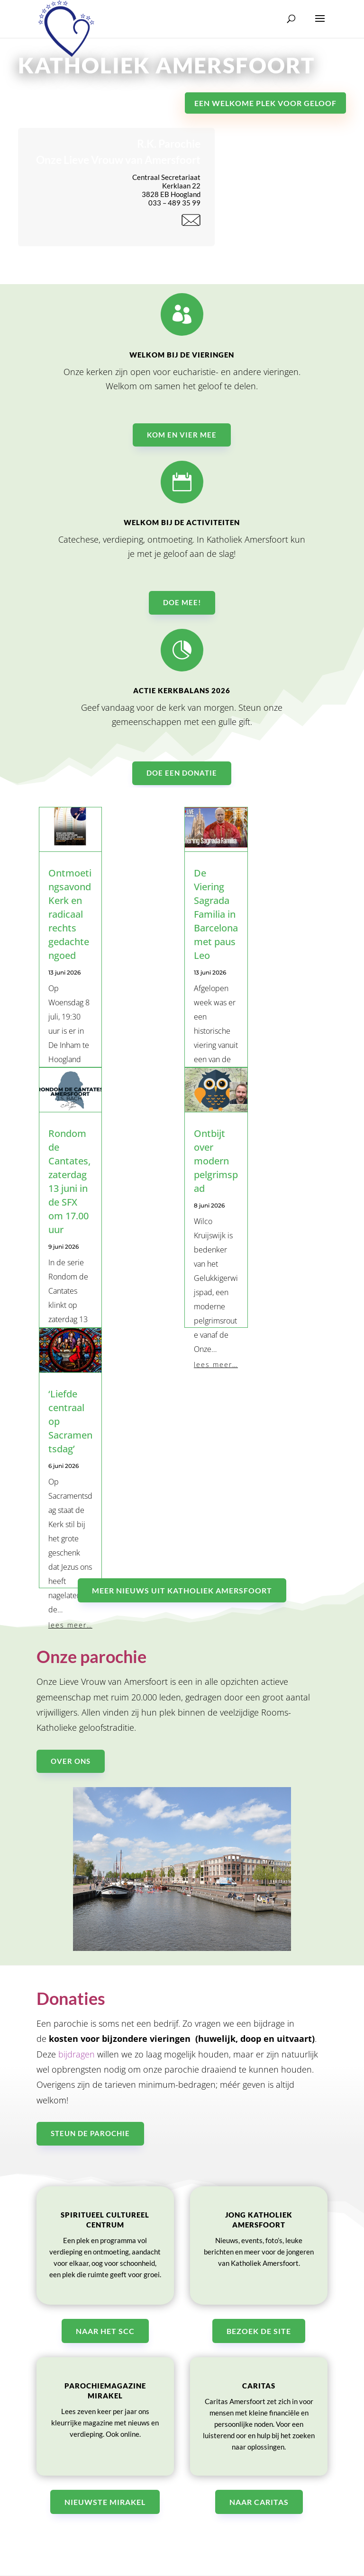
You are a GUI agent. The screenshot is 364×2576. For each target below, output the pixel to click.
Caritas (258, 2385)
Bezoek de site (259, 2330)
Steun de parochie (90, 2133)
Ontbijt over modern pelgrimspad (216, 1161)
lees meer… (216, 1364)
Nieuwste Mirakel (105, 2501)
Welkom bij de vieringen (181, 361)
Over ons (71, 1761)
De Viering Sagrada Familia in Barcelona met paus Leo (216, 914)
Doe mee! (182, 609)
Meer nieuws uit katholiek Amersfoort (182, 1590)
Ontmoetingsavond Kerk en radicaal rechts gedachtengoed (69, 914)
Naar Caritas (259, 2501)
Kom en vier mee (182, 441)
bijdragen (76, 2054)
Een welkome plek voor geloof (265, 102)
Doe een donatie (181, 780)
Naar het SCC (105, 2330)
